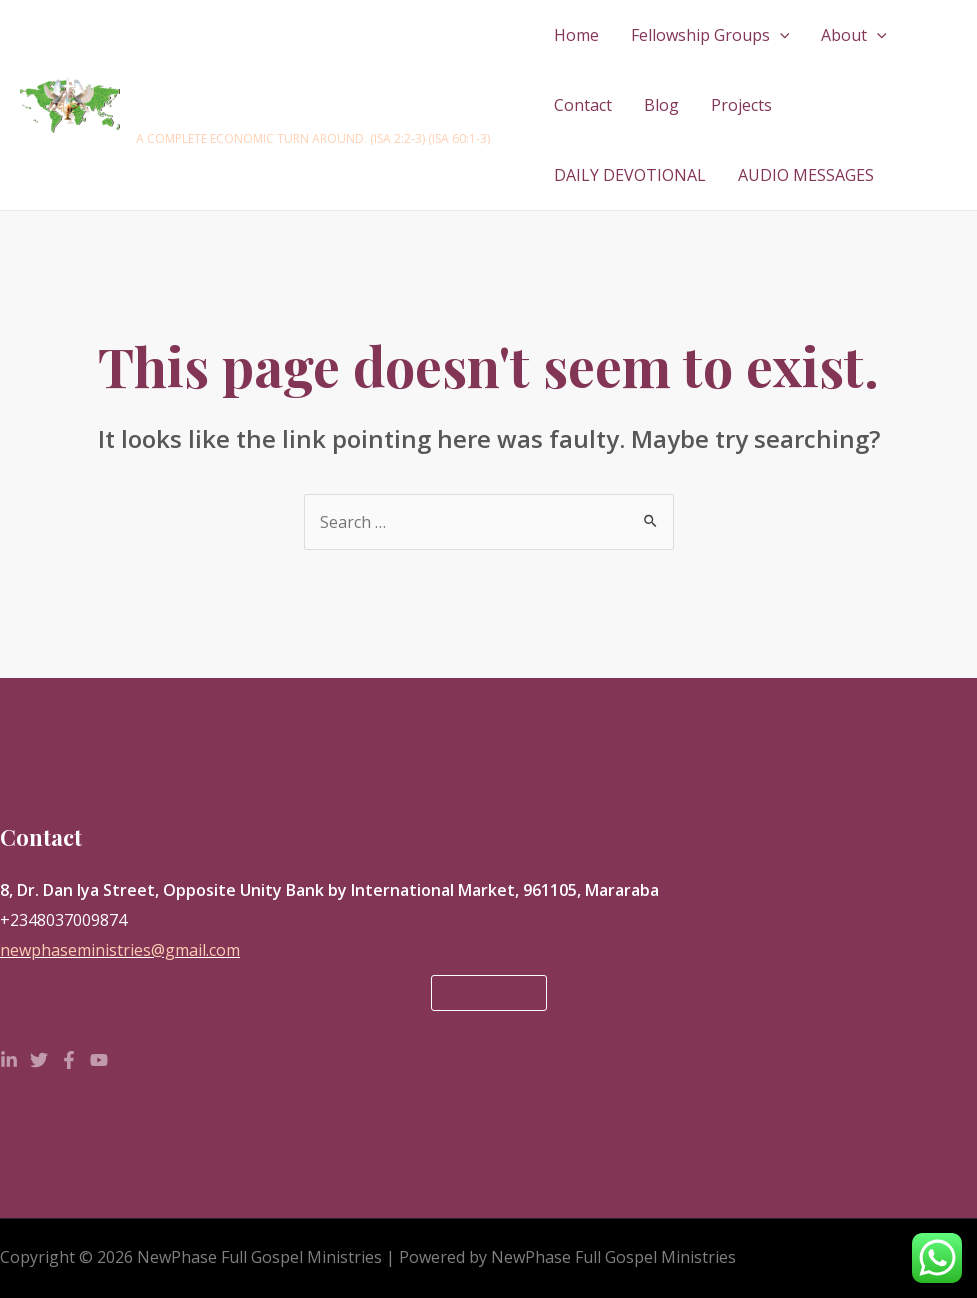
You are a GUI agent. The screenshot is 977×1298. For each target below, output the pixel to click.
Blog (661, 105)
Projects (741, 105)
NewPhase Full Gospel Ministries (277, 95)
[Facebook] (69, 1060)
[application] (780, 35)
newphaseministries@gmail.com (120, 950)
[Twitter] (39, 1060)
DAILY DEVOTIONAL (630, 175)
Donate (489, 993)
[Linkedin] (9, 1060)
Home (576, 35)
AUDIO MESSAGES (806, 175)
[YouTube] (99, 1060)
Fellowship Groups (710, 35)
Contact (583, 105)
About (854, 35)
